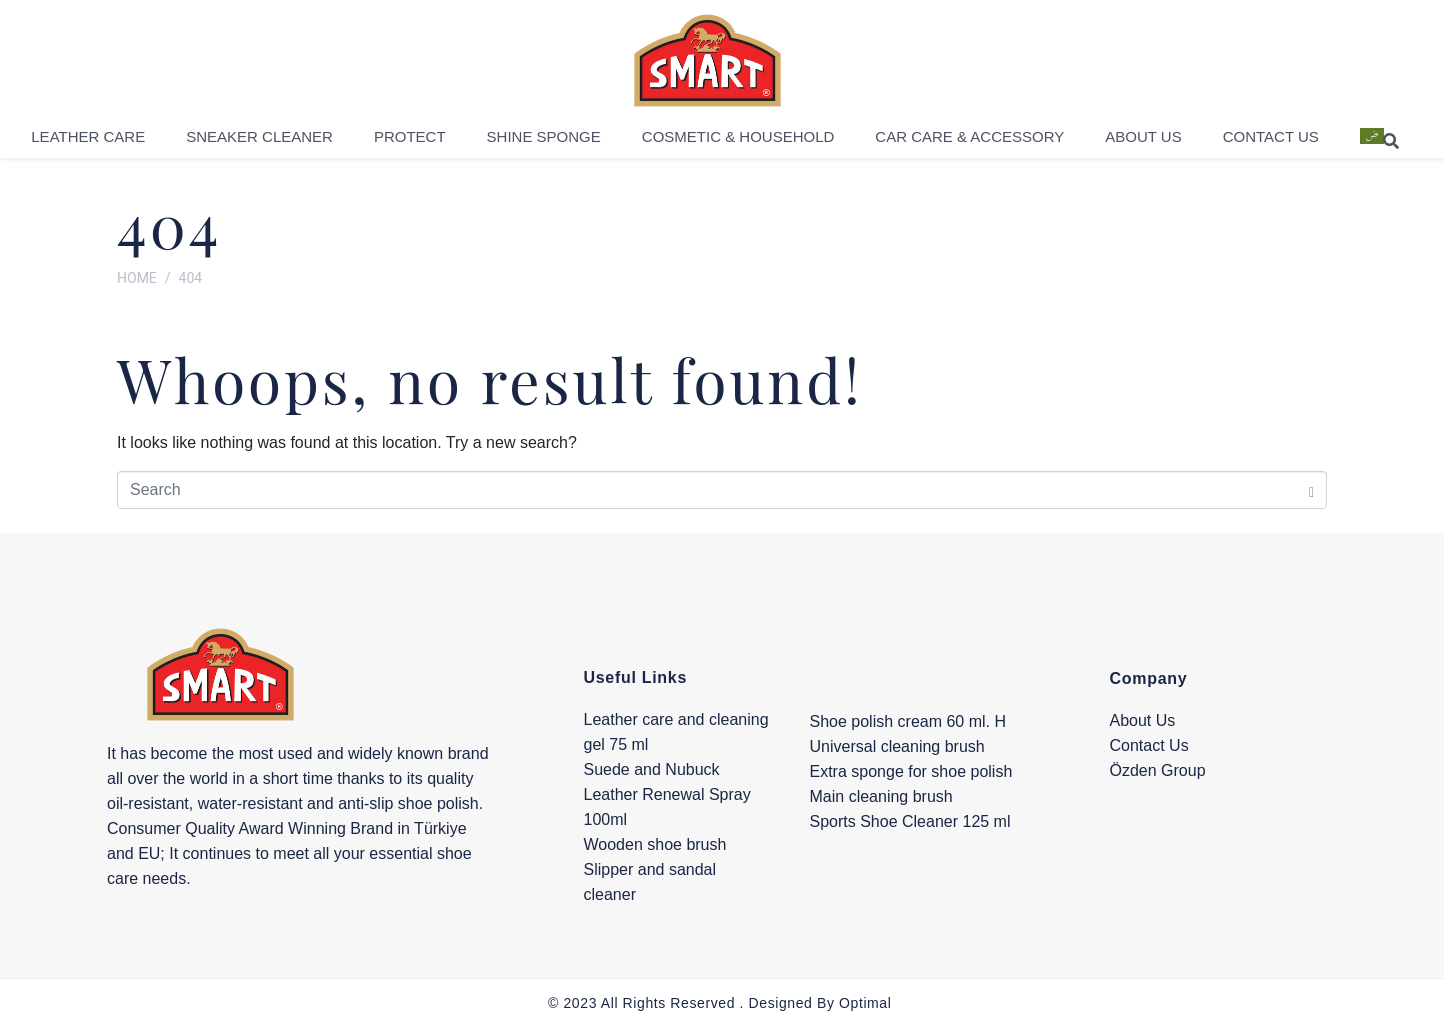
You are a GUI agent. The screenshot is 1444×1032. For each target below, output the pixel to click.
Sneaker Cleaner (259, 143)
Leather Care (88, 143)
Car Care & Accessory (969, 143)
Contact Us (1271, 143)
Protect (410, 143)
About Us (1143, 143)
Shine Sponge (544, 143)
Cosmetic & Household (738, 143)
